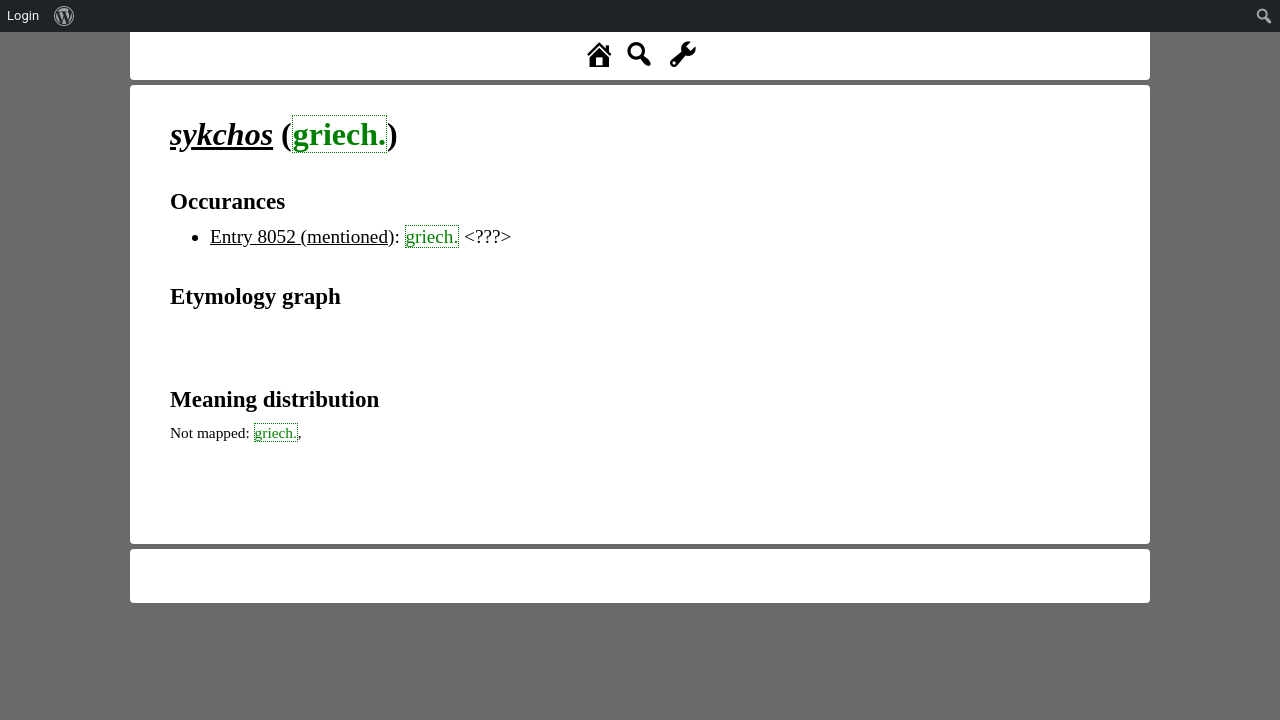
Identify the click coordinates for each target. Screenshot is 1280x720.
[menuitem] (64, 16)
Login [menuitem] (23, 15)
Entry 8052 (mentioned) (302, 236)
